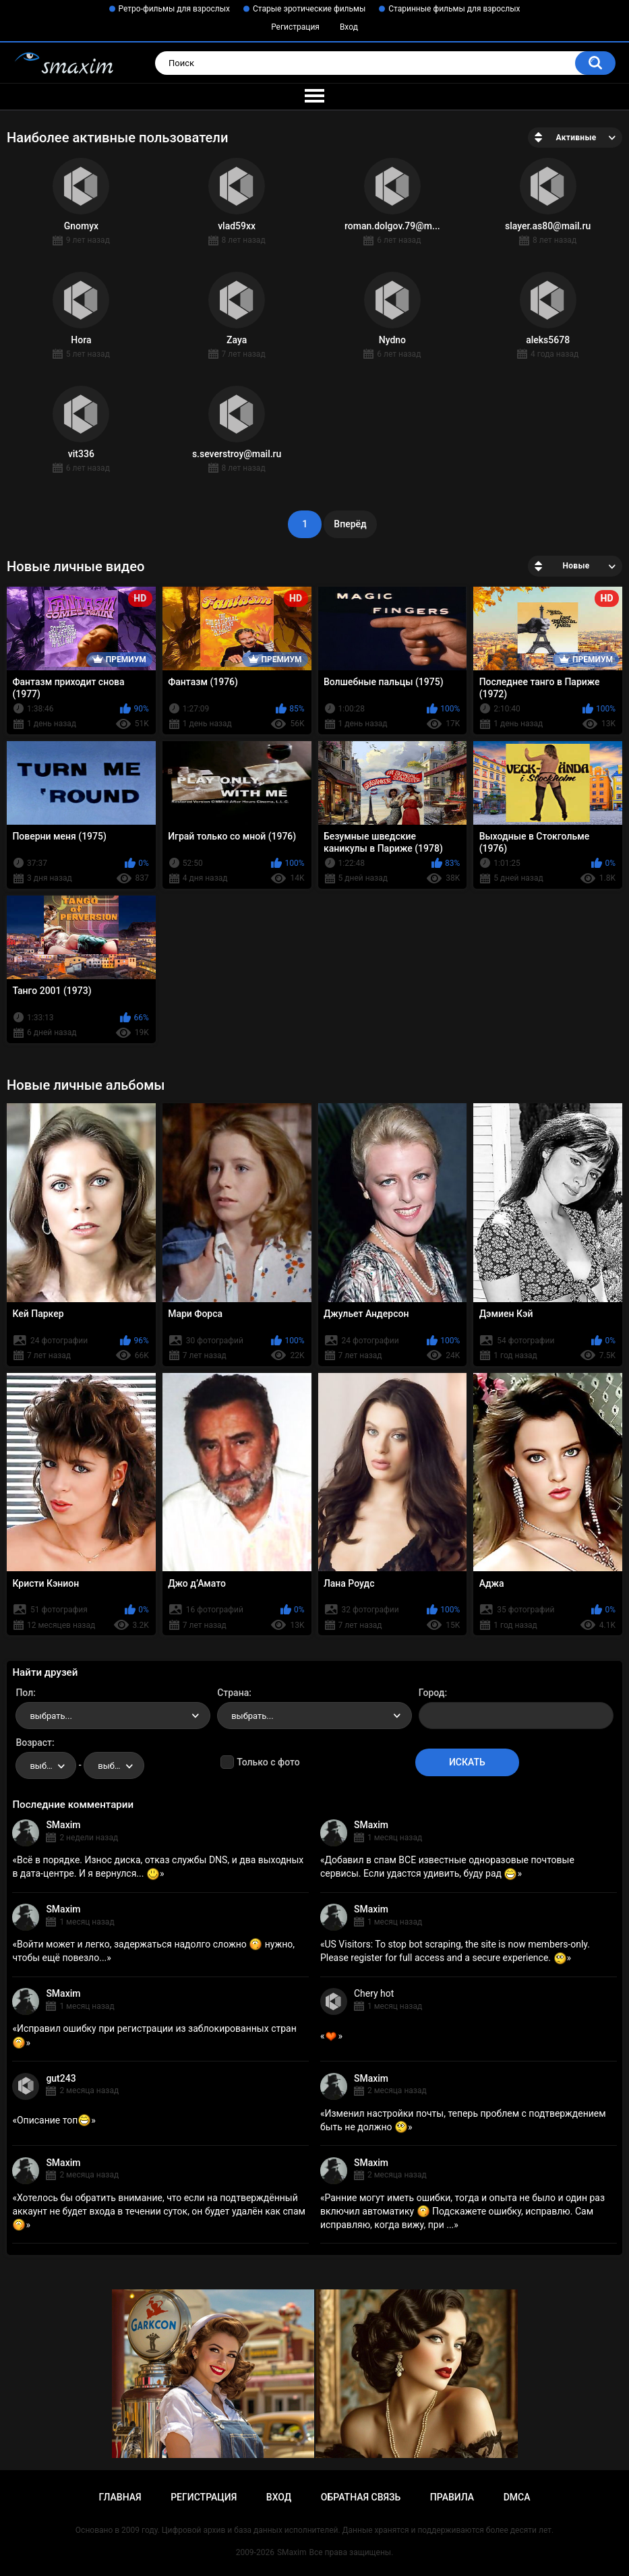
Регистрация (295, 27)
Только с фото (268, 1762)
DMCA (517, 2497)
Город (432, 1692)
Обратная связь (360, 2497)
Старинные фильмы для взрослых (454, 8)
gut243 (61, 2078)
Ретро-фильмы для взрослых (175, 8)
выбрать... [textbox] (50, 1716)
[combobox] (113, 1715)
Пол (24, 1692)
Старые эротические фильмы (309, 8)
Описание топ (54, 2120)
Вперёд (350, 524)
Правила (452, 2497)
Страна (233, 1692)
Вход (349, 27)
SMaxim (63, 1824)
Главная (119, 2497)
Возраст (34, 1742)
